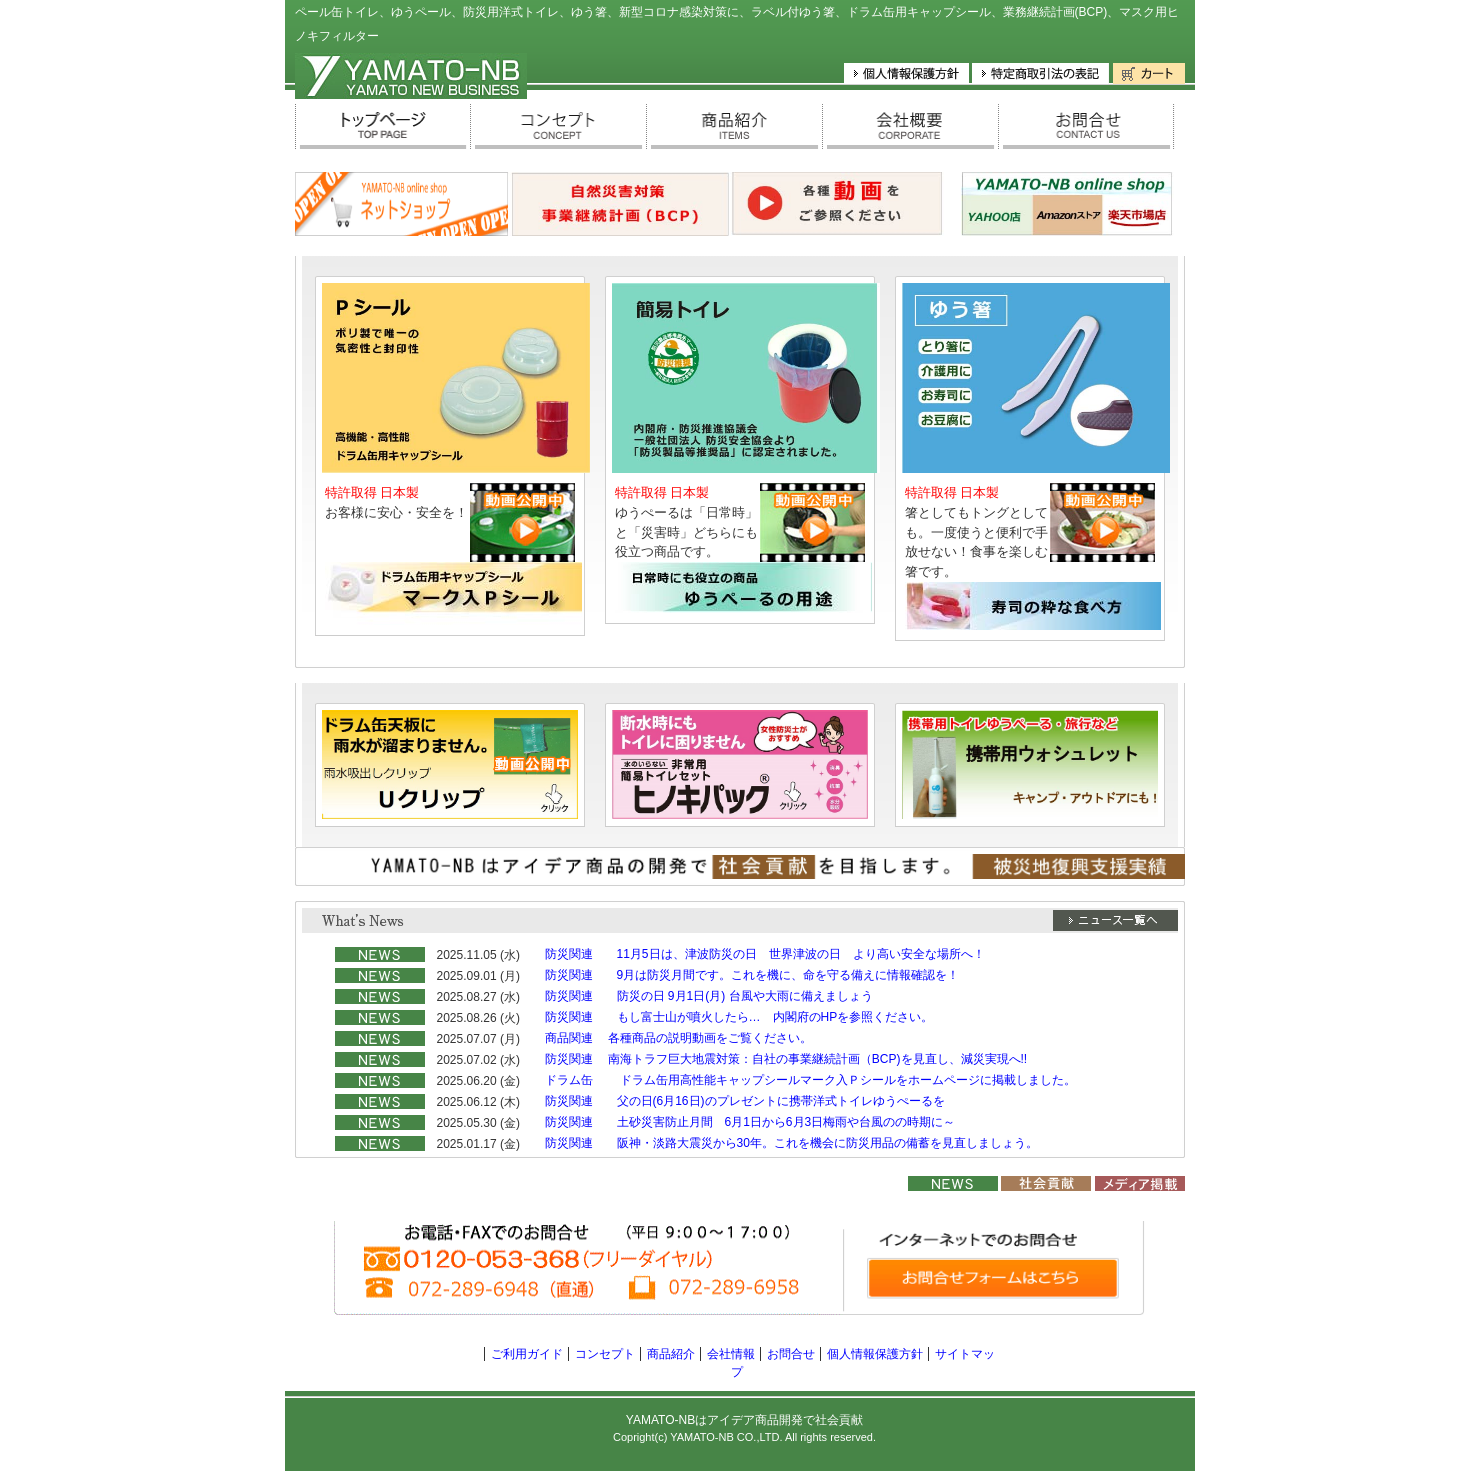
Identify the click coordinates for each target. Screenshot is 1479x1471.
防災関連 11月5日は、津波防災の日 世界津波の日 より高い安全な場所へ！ (765, 954)
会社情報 (731, 1354)
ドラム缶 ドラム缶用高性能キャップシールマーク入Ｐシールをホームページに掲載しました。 (810, 1080)
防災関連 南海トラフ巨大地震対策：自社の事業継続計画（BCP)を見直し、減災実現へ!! (786, 1059)
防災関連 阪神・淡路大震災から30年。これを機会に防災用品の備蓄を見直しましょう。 (791, 1143)
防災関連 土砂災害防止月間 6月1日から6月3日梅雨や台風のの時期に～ (750, 1122)
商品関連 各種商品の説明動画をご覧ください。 (678, 1038)
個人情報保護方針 (875, 1354)
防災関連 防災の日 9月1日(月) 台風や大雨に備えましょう (709, 996)
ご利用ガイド (527, 1354)
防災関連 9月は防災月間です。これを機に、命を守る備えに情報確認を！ (752, 975)
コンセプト (605, 1354)
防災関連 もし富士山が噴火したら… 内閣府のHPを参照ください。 (739, 1017)
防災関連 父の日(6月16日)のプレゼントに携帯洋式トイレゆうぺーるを (745, 1101)
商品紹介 (671, 1354)
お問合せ (791, 1354)
